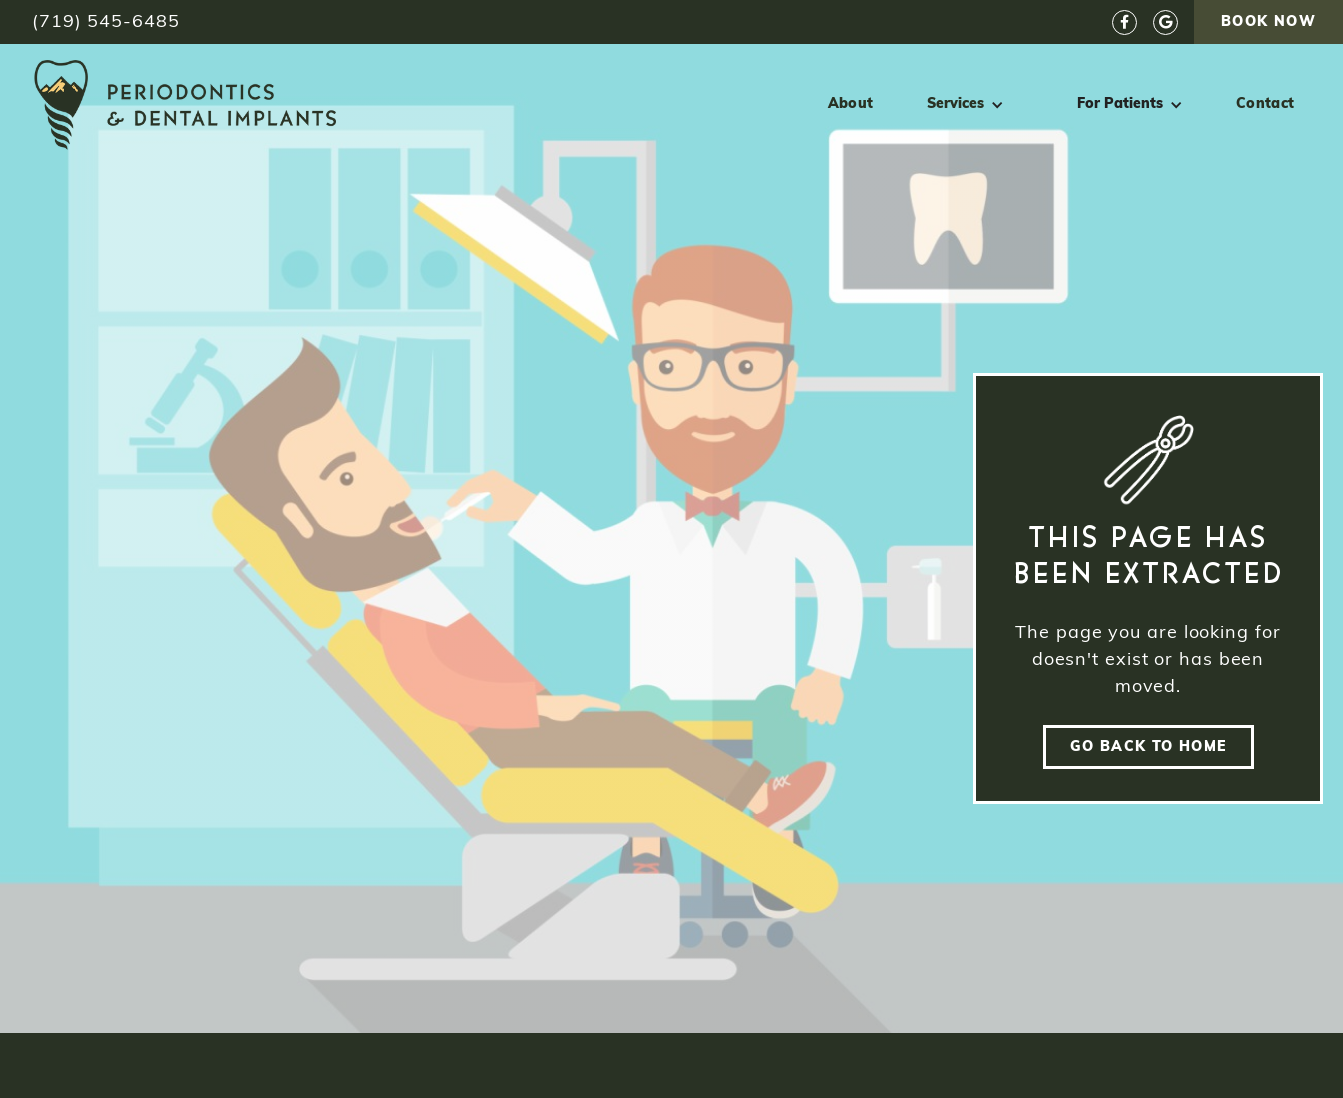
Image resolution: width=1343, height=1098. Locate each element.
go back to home (1148, 747)
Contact (1265, 104)
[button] (965, 105)
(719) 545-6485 (106, 22)
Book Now (1268, 22)
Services (955, 104)
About (851, 104)
